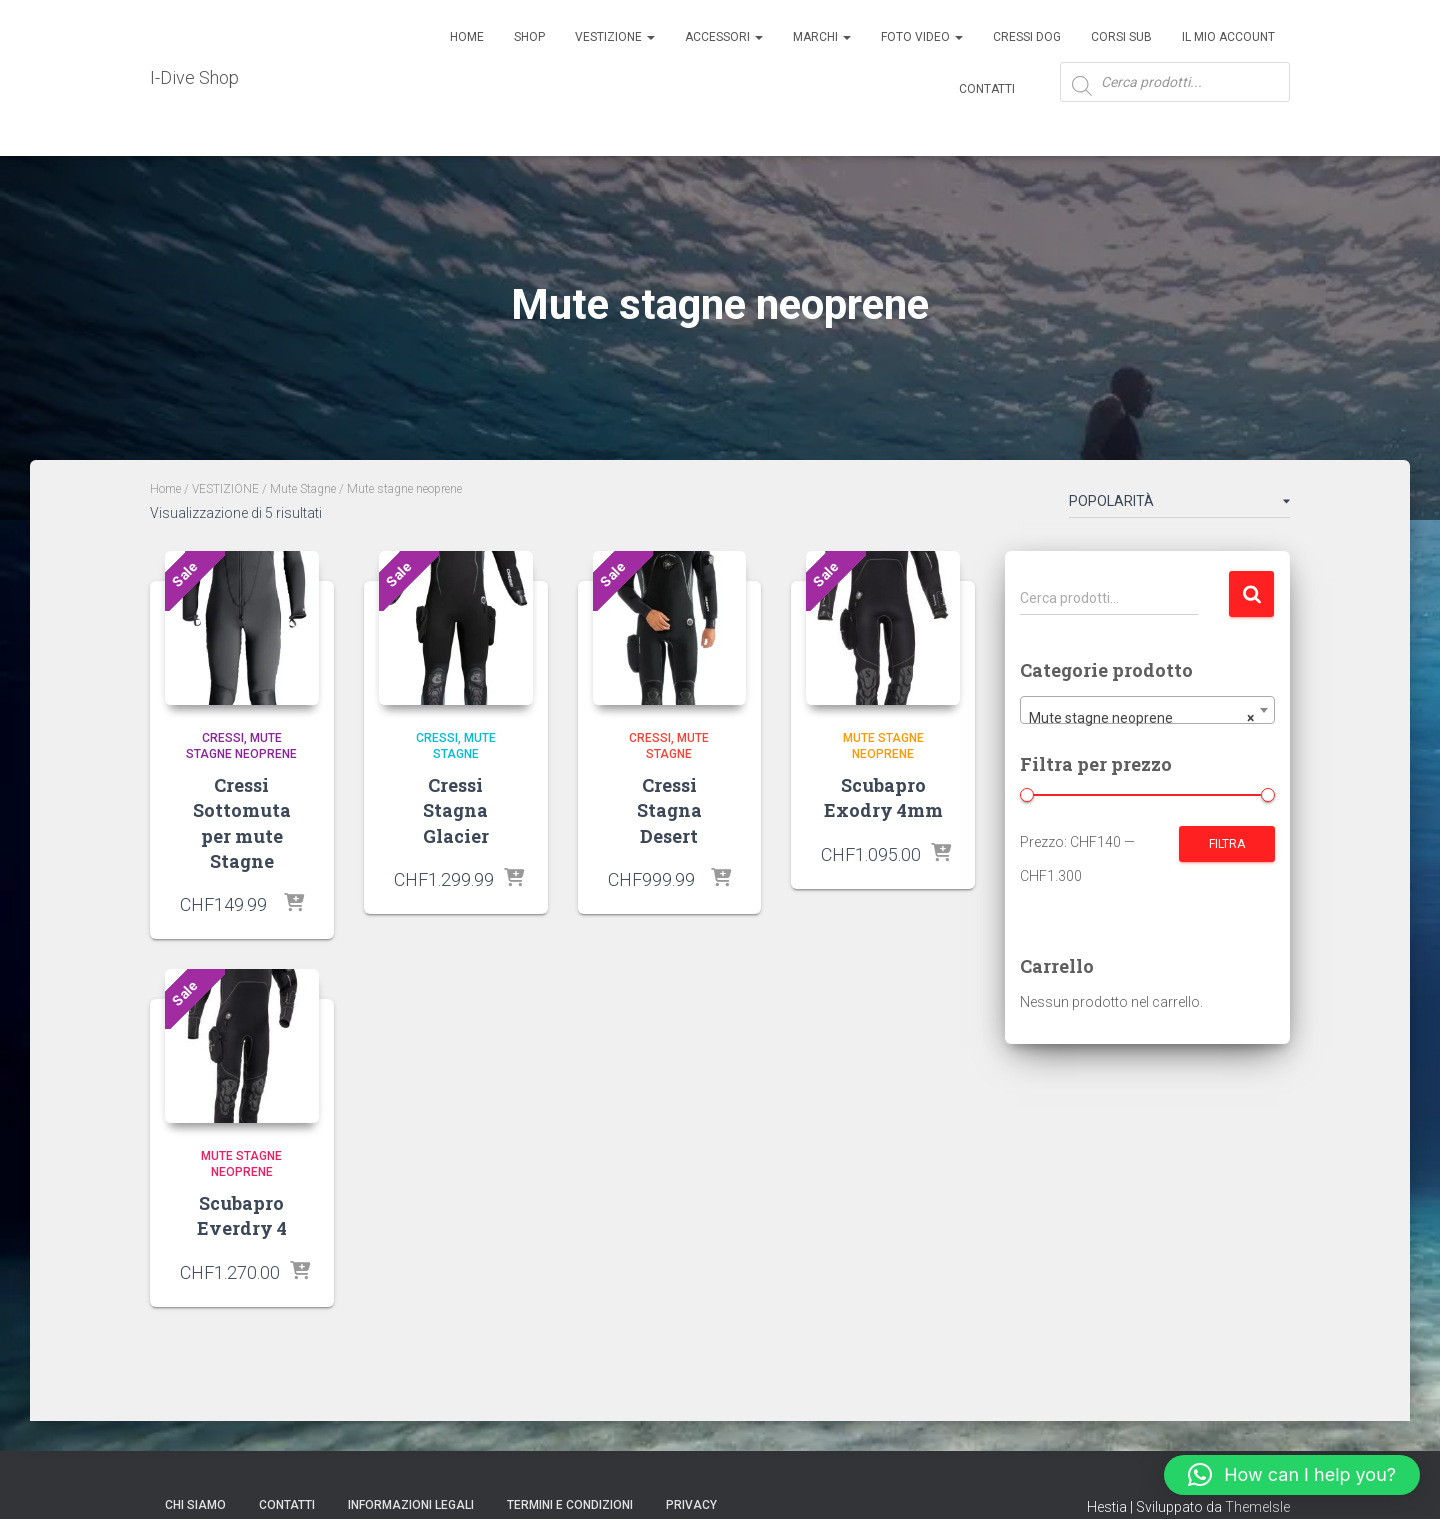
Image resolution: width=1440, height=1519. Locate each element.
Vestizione (615, 37)
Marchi (822, 37)
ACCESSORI (724, 37)
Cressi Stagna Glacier (456, 810)
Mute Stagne (303, 489)
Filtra (1227, 844)
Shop (529, 37)
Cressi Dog (1027, 37)
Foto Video (922, 37)
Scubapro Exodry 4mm (883, 797)
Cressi (223, 738)
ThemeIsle (1257, 1507)
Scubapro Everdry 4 (242, 1215)
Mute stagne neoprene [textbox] (1141, 718)
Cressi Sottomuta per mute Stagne (242, 823)
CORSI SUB (1121, 37)
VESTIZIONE (225, 489)
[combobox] (1147, 710)
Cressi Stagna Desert (669, 810)
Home (467, 37)
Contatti (987, 89)
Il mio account (1228, 37)
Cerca (1251, 594)
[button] (1292, 1475)
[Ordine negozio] (1179, 505)
